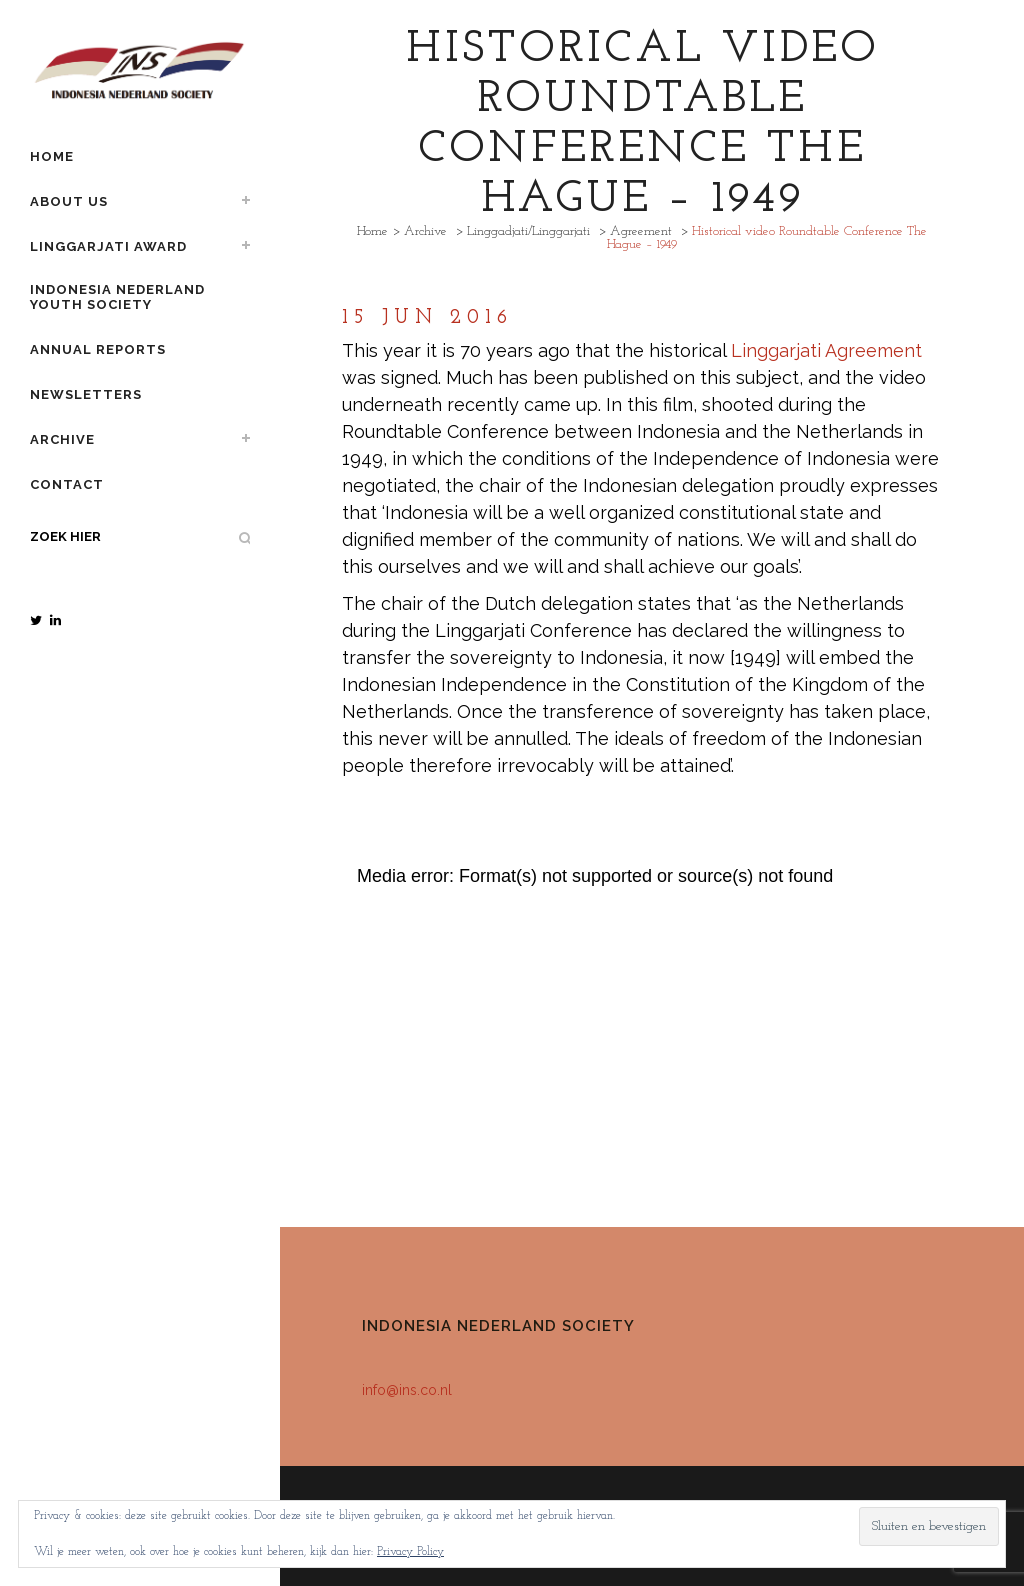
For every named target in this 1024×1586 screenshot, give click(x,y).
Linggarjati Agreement (826, 350)
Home (372, 231)
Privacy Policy (410, 1552)
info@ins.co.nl (407, 1390)
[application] (642, 1032)
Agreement (641, 231)
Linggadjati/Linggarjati (528, 231)
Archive (425, 231)
